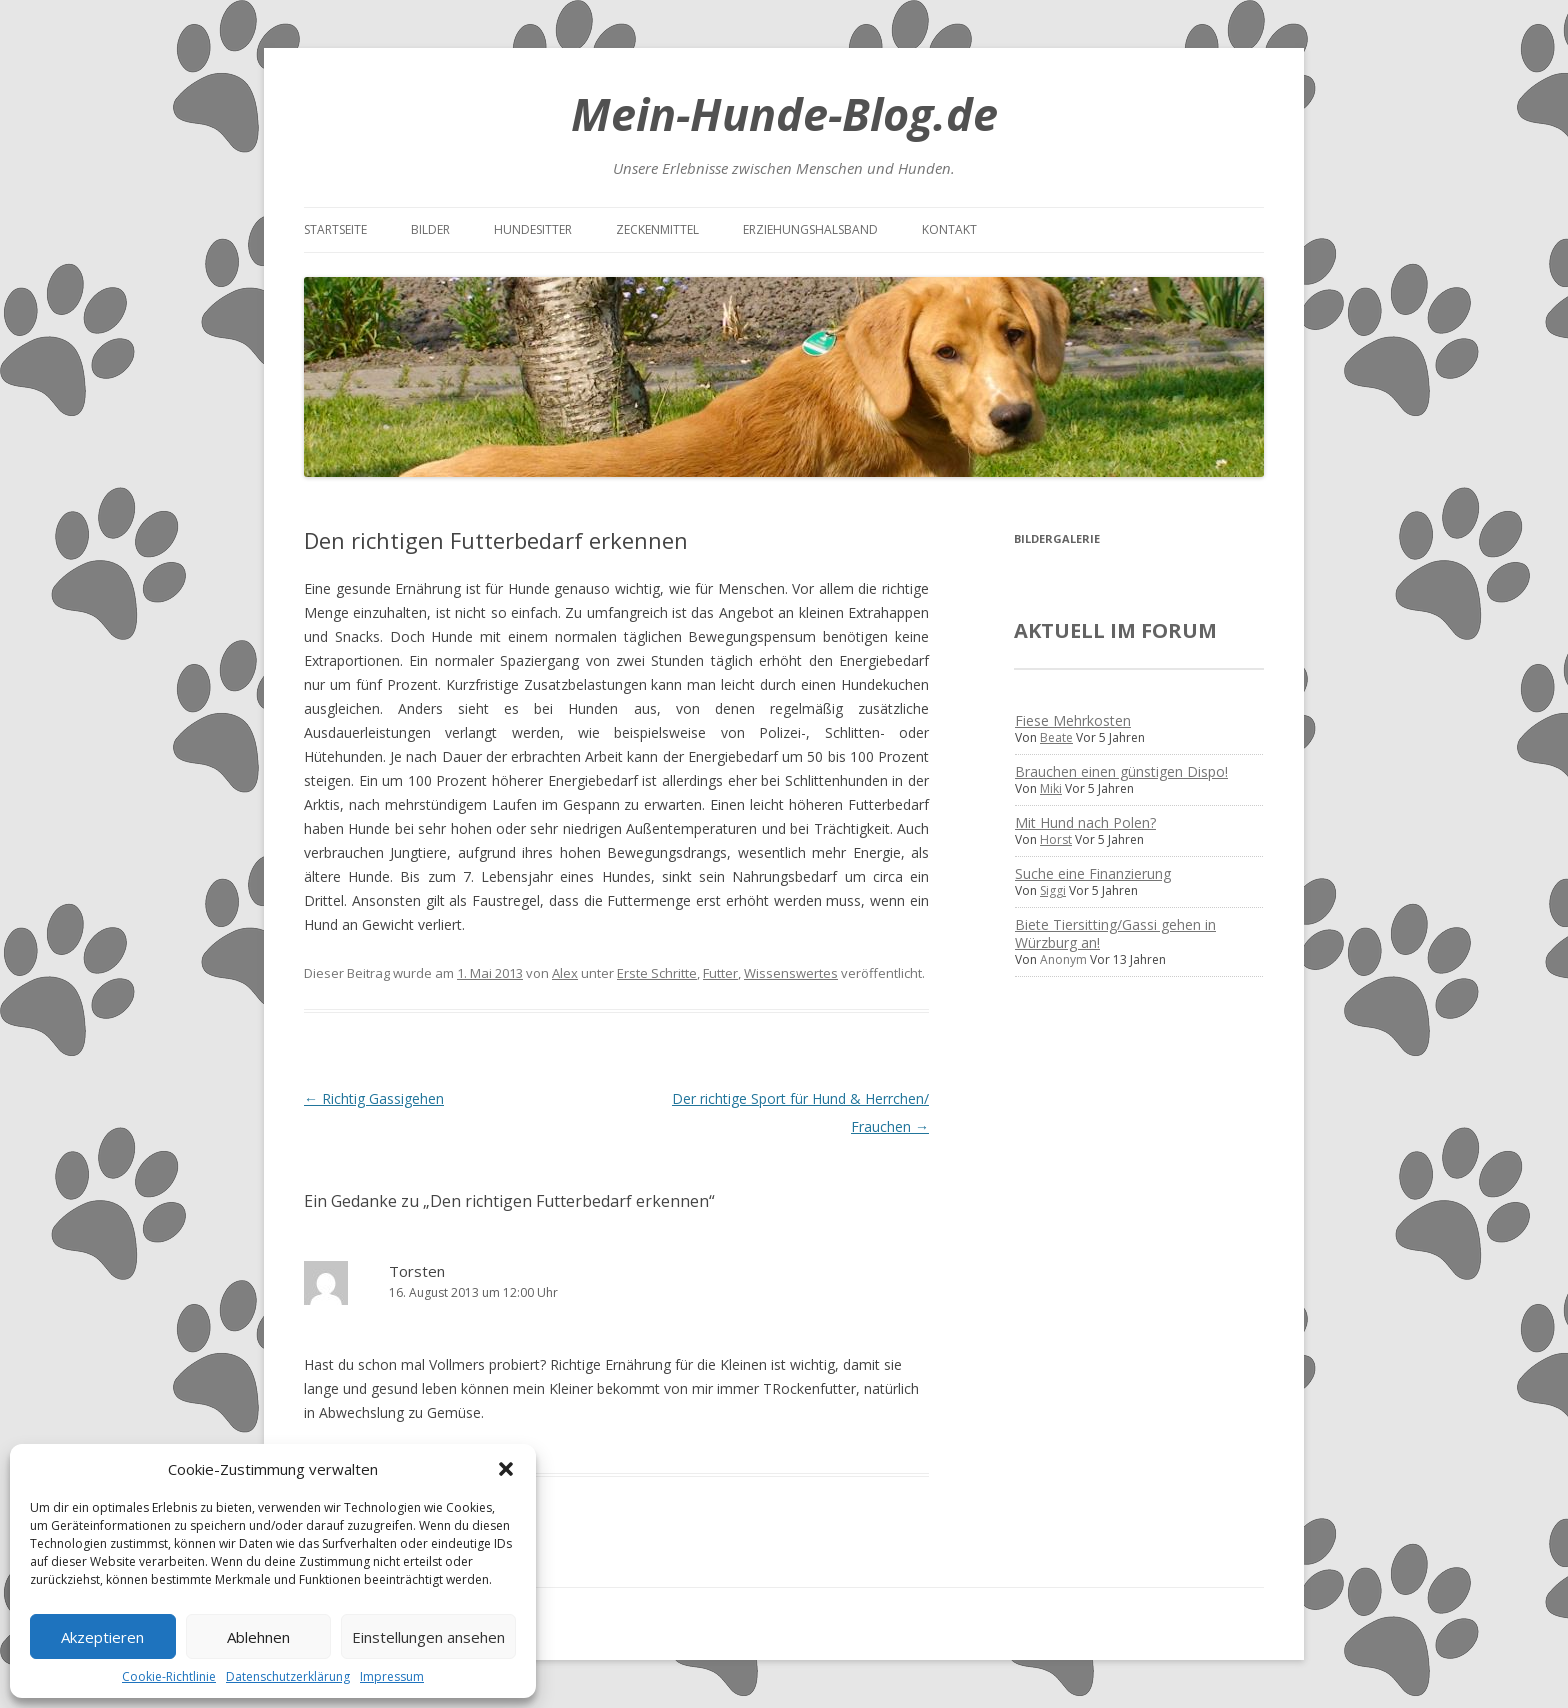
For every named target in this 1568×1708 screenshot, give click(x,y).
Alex (565, 973)
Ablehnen (258, 1637)
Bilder (430, 229)
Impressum (392, 1676)
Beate (1056, 737)
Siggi (1053, 890)
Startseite (335, 229)
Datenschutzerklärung (288, 1676)
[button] (506, 1469)
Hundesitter (533, 229)
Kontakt (949, 229)
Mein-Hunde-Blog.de (784, 113)
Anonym (1063, 959)
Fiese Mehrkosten (1073, 720)
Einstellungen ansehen (428, 1637)
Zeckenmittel (657, 229)
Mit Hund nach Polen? (1085, 822)
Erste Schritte (657, 973)
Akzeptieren (102, 1637)
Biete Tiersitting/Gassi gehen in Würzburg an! (1115, 933)
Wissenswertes (791, 973)
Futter (720, 973)
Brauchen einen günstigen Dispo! (1121, 771)
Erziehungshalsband (810, 229)
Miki (1051, 788)
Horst (1056, 839)
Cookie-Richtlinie (169, 1676)
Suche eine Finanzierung (1093, 873)
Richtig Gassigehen (374, 1098)
